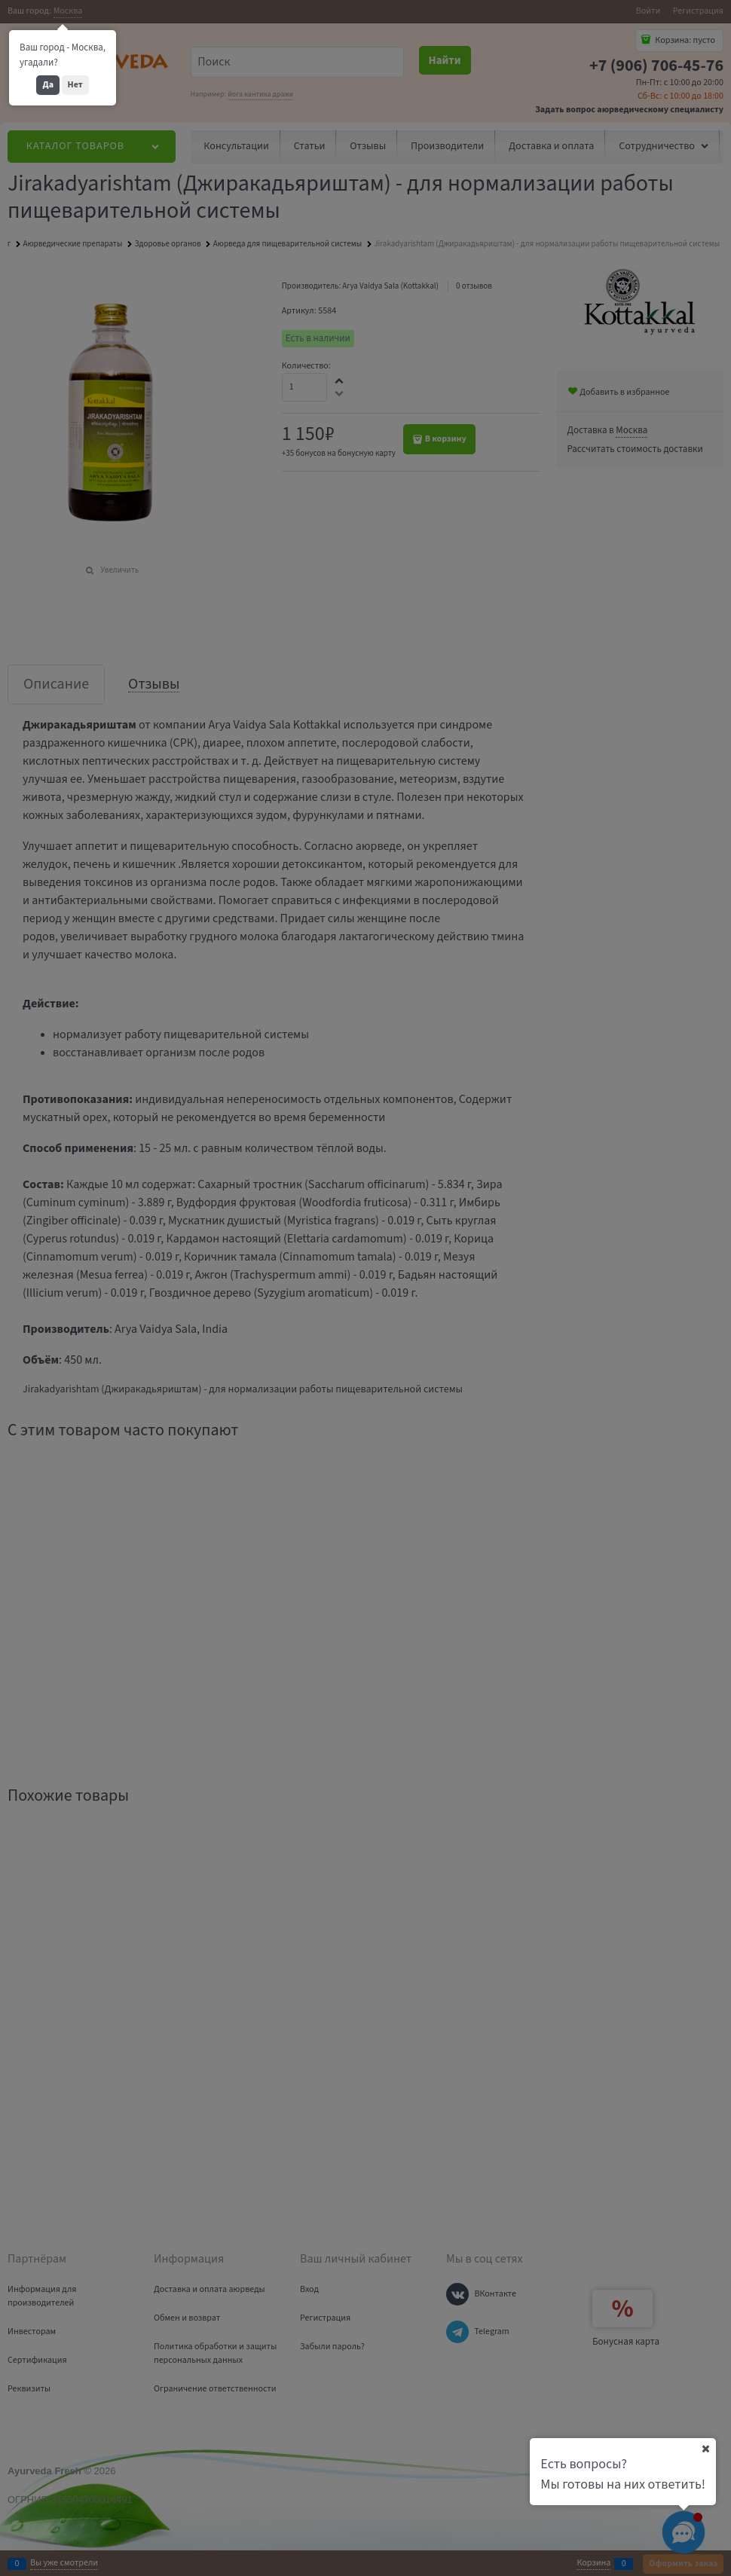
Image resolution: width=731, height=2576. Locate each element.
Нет (75, 84)
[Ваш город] (705, 2448)
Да (48, 84)
